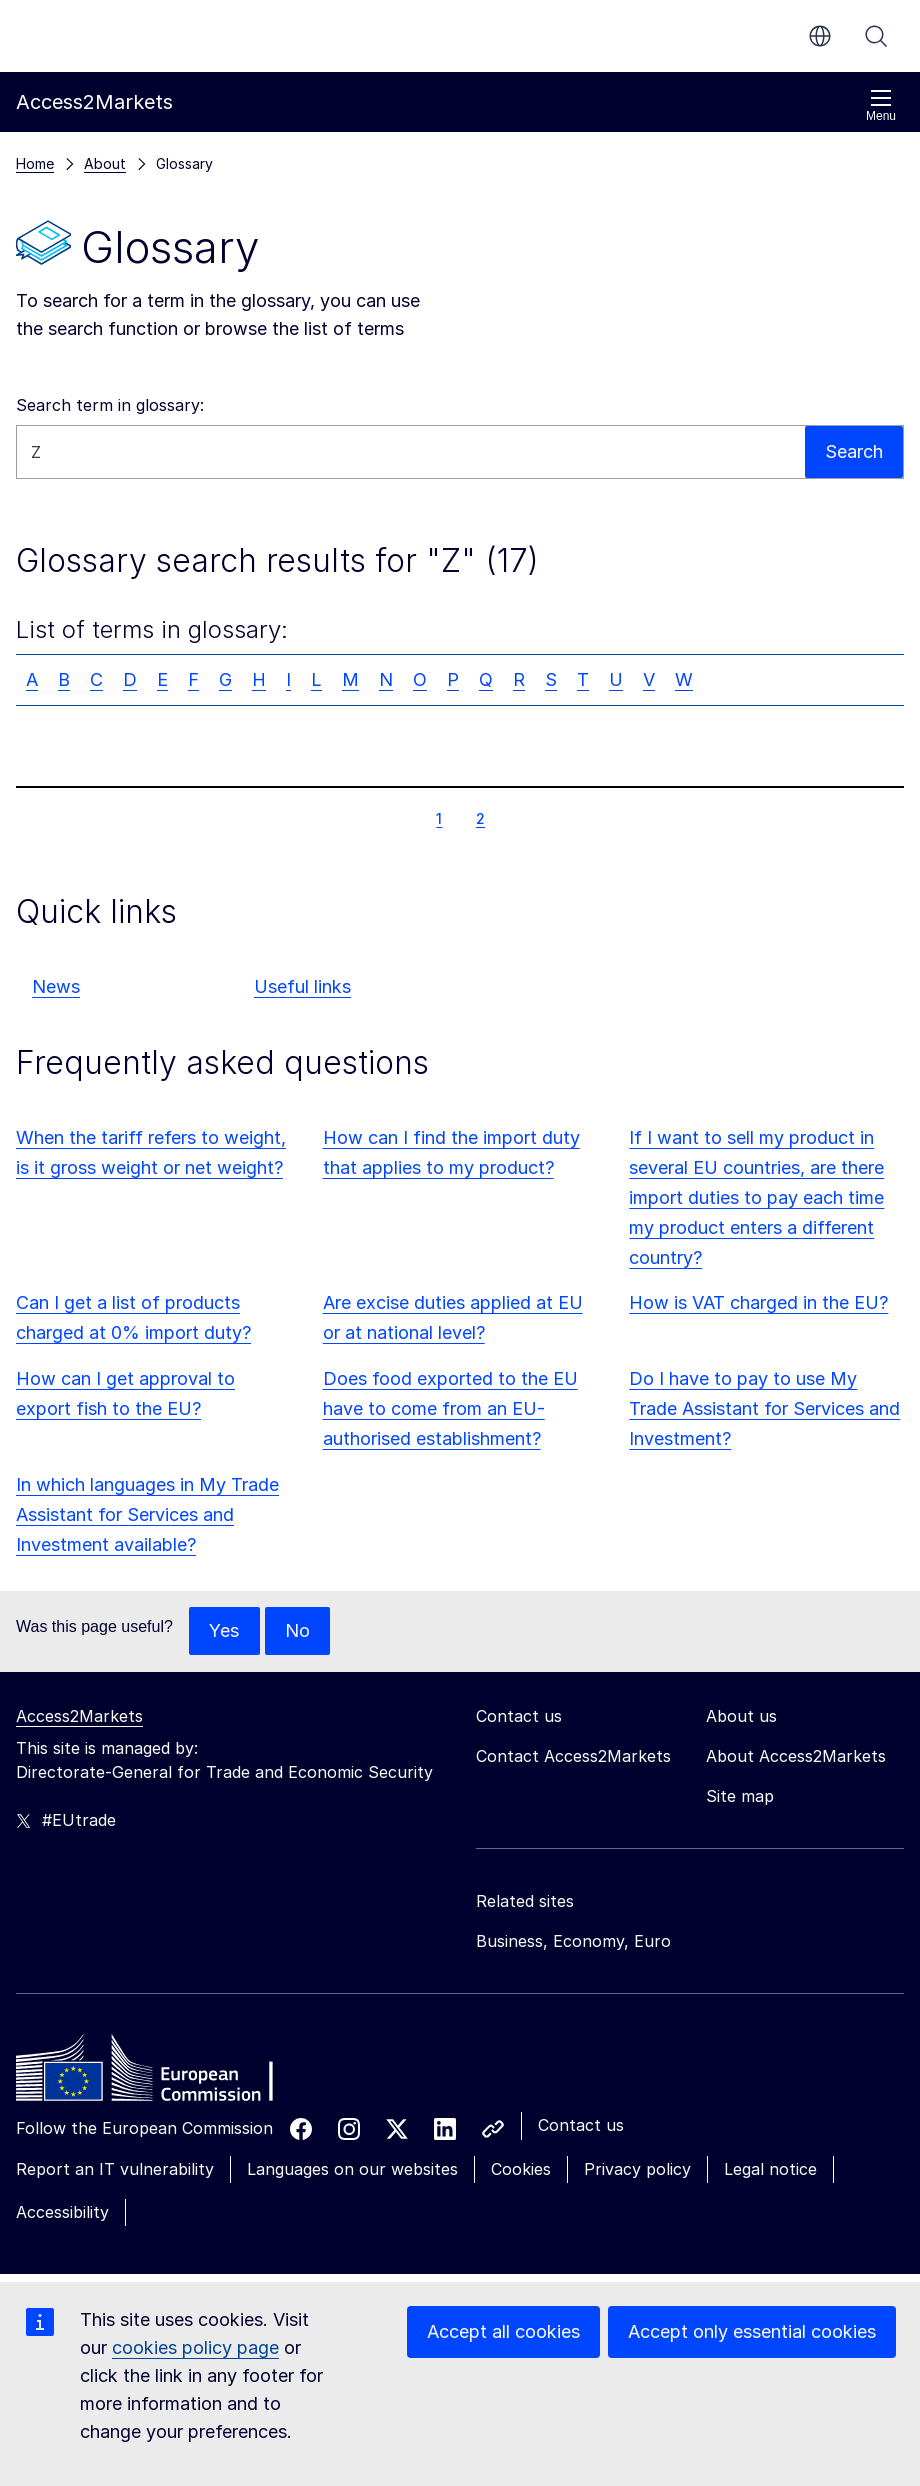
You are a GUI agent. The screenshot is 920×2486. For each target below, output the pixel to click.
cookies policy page (195, 2347)
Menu (881, 105)
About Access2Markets (796, 1756)
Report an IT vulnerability (115, 2169)
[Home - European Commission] (161, 2073)
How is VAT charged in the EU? (758, 1302)
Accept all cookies (503, 2331)
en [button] (820, 36)
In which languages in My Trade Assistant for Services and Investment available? (147, 1514)
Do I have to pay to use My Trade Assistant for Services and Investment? (764, 1408)
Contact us (581, 2125)
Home (35, 163)
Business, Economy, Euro (573, 1941)
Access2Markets (79, 1716)
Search (876, 36)
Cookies (521, 2169)
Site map (740, 1796)
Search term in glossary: (110, 405)
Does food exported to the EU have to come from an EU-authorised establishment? (450, 1408)
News (56, 986)
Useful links (302, 986)
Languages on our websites (352, 2169)
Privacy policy (637, 2169)
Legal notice (770, 2169)
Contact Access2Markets (573, 1756)
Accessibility (62, 2212)
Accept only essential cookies (752, 2331)
